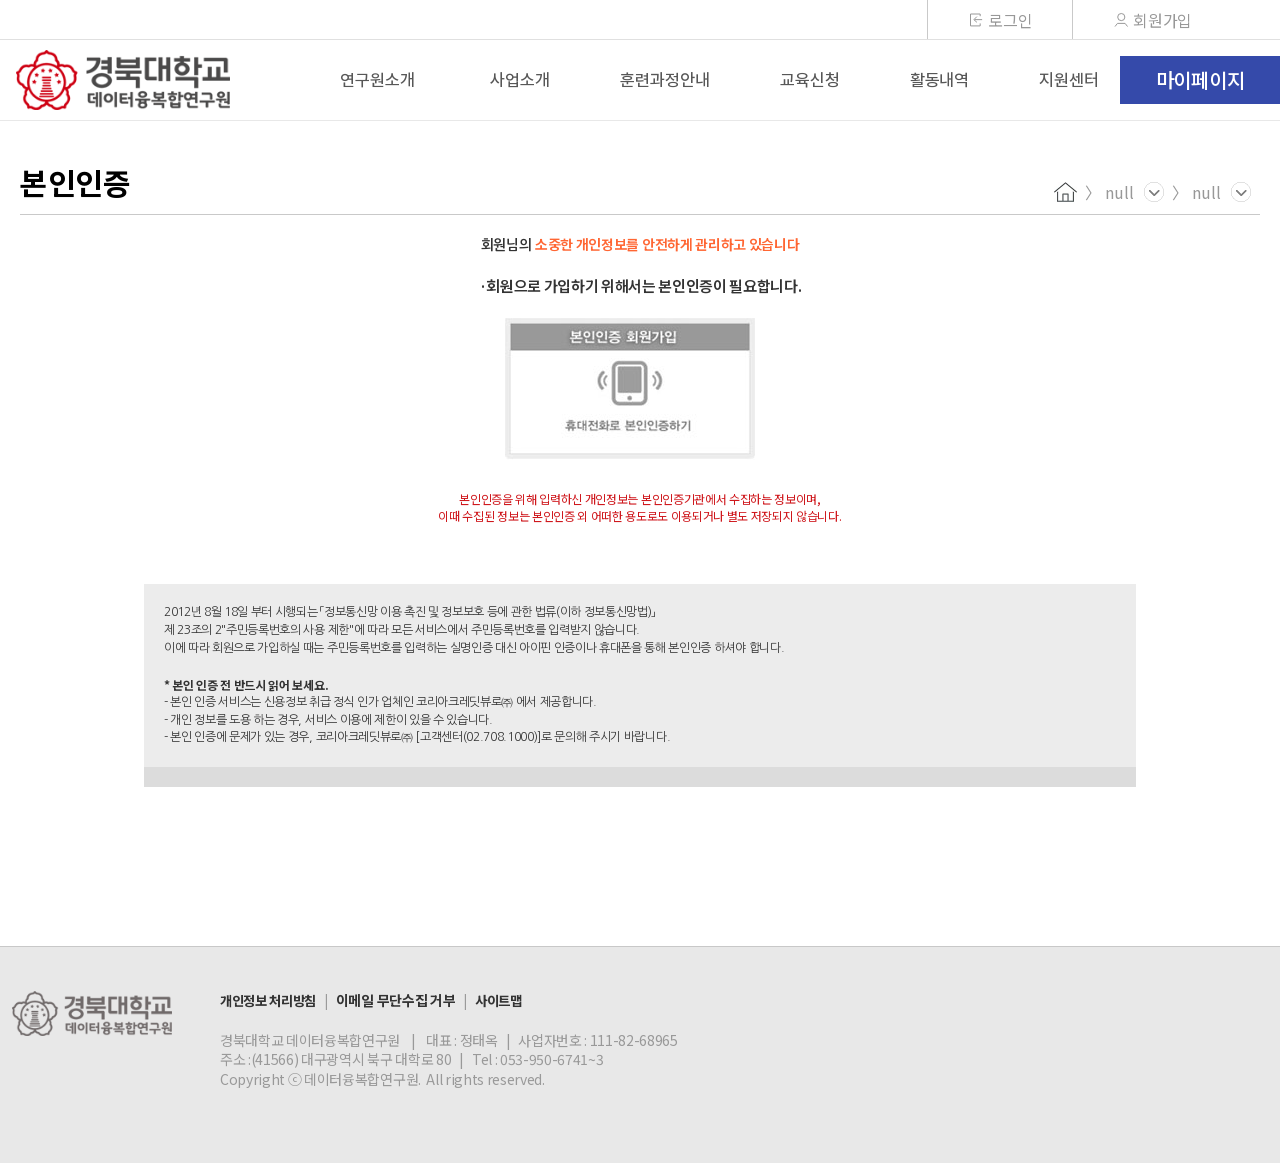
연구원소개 (377, 80)
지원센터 (1069, 80)
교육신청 (810, 80)
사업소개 (520, 80)
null (1119, 192)
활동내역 (940, 80)
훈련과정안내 (665, 80)
